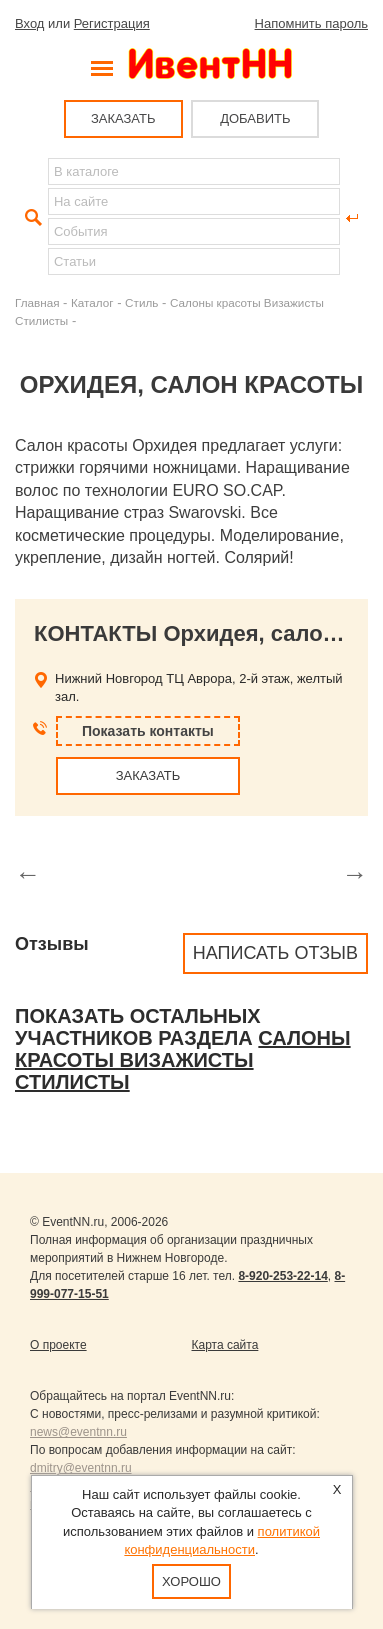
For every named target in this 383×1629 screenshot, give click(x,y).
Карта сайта (225, 1345)
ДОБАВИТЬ (255, 118)
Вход (29, 23)
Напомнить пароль (311, 23)
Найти (31, 218)
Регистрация (112, 23)
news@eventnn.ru (78, 1432)
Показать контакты (148, 731)
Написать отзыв (275, 953)
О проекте (58, 1345)
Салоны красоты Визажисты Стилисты (183, 1060)
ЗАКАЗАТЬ (123, 118)
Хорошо (191, 1581)
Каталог (92, 302)
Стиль (141, 302)
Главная (37, 302)
